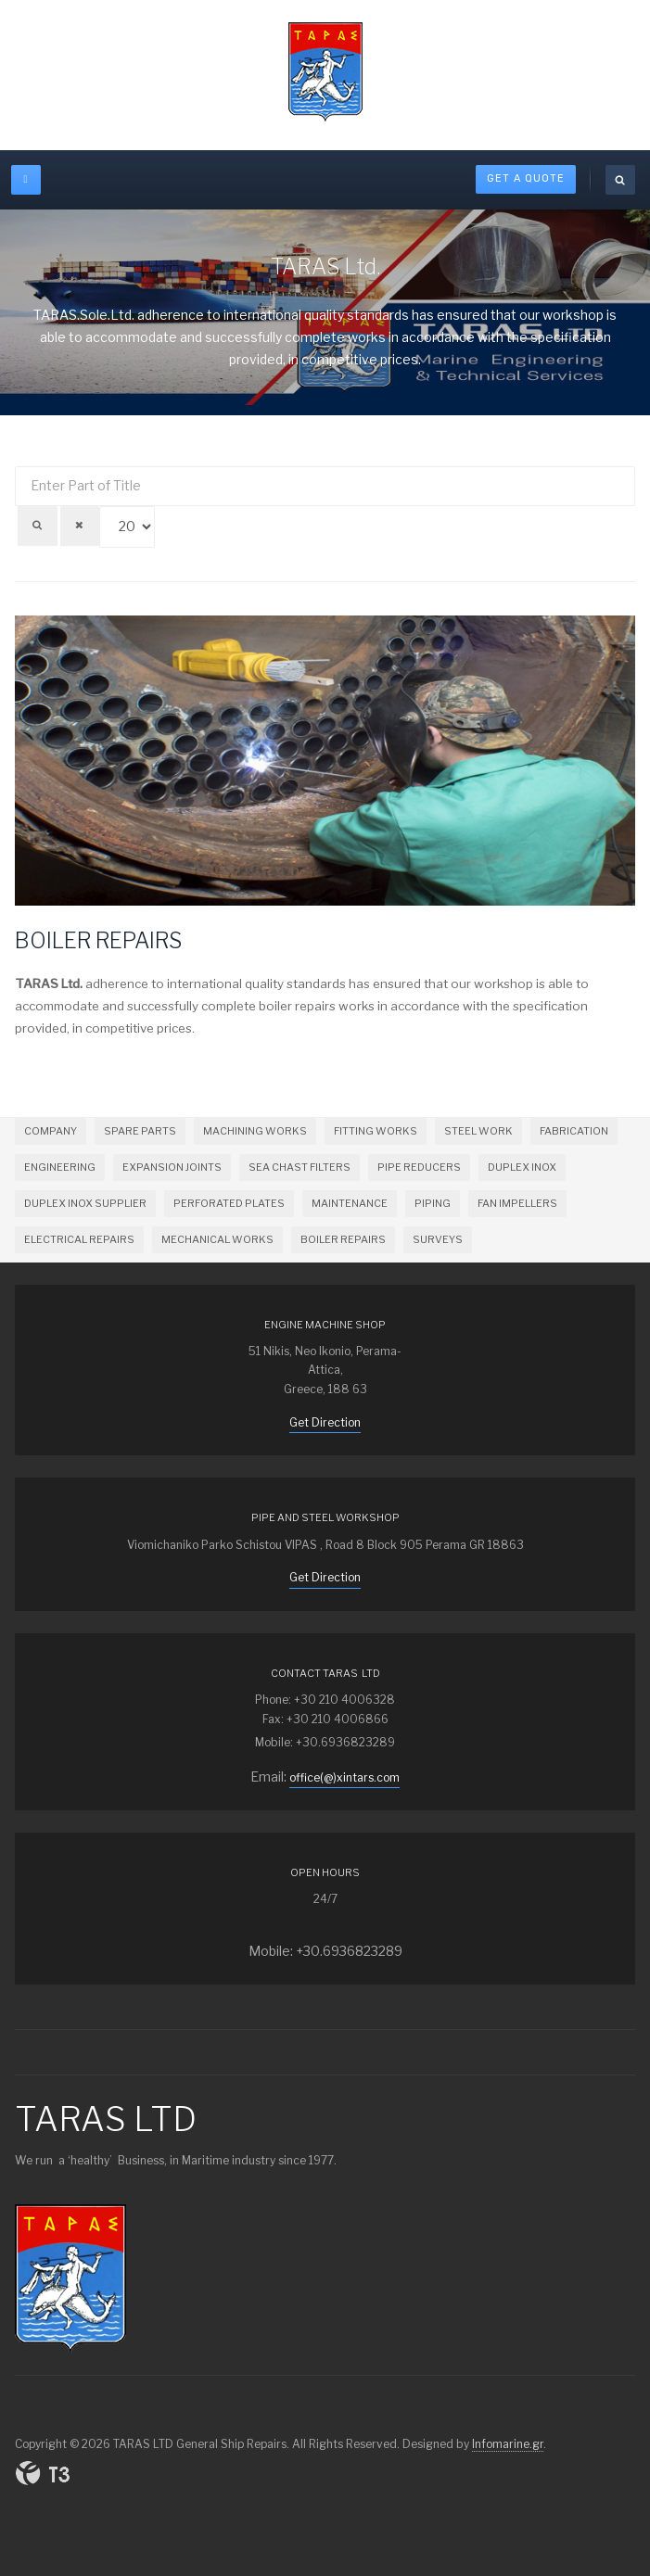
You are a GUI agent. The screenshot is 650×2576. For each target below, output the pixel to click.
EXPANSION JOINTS (172, 1167)
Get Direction (325, 1422)
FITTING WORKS (375, 1130)
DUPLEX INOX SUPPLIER (85, 1203)
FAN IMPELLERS (517, 1203)
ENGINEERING (60, 1167)
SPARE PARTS (140, 1130)
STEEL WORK (478, 1130)
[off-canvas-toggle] (26, 180)
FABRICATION (574, 1130)
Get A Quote (526, 178)
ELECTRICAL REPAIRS (79, 1239)
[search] (620, 180)
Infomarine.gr (507, 2444)
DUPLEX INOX (522, 1167)
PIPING (432, 1203)
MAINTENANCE (350, 1203)
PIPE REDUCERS (419, 1167)
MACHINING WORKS (255, 1130)
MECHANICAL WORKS (217, 1239)
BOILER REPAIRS (98, 941)
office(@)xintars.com (344, 1777)
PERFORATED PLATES (229, 1203)
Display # (635, 477)
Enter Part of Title (15, 466)
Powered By (42, 2473)
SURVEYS (438, 1239)
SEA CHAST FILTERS (299, 1167)
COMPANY (50, 1130)
